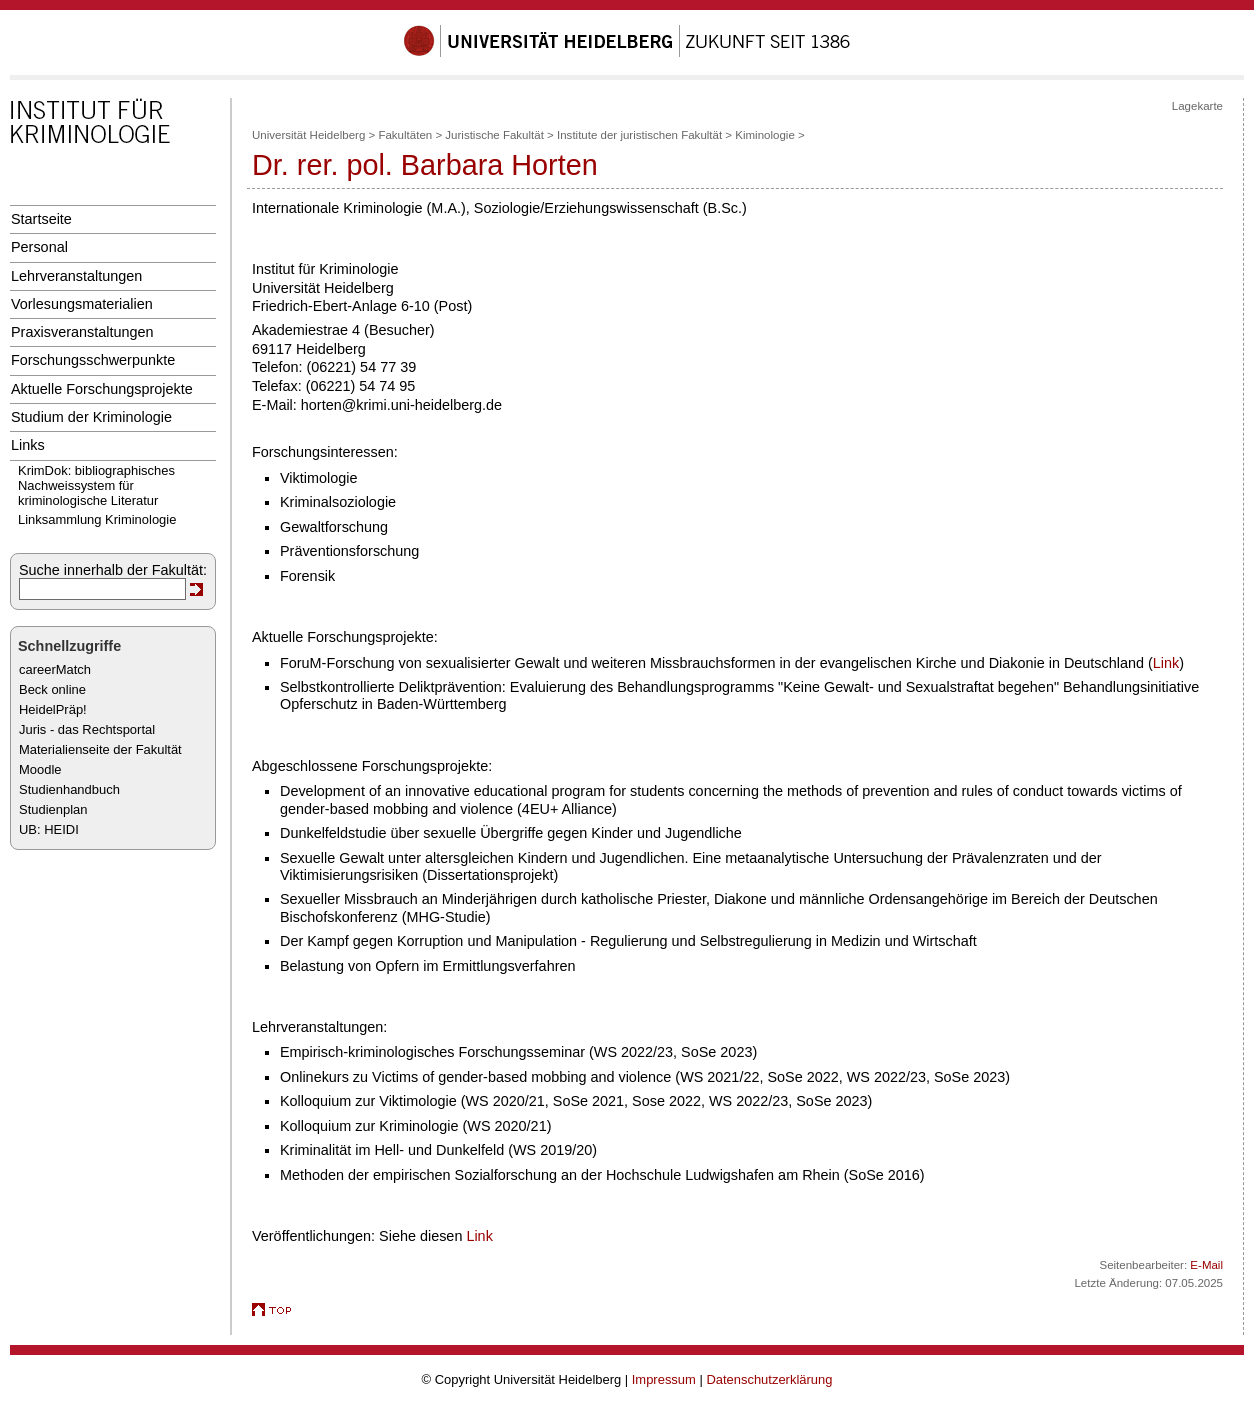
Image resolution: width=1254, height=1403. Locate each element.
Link (1166, 663)
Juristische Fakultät (494, 135)
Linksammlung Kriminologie (97, 519)
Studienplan (53, 809)
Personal (39, 247)
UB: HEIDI (49, 829)
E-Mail (1206, 1265)
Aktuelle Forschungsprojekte (102, 389)
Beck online (52, 689)
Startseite (41, 219)
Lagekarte (1197, 106)
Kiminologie (765, 135)
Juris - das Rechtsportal (87, 729)
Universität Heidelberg (308, 135)
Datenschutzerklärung (769, 1379)
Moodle (40, 769)
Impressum (664, 1379)
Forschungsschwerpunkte (93, 360)
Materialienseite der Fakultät (100, 749)
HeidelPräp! (53, 709)
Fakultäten (405, 135)
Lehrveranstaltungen (76, 276)
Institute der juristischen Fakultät (639, 135)
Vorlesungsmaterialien (82, 304)
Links (28, 445)
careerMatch (55, 669)
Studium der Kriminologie (91, 417)
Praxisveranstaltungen (82, 332)
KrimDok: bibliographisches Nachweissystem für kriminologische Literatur (96, 485)
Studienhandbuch (69, 789)
